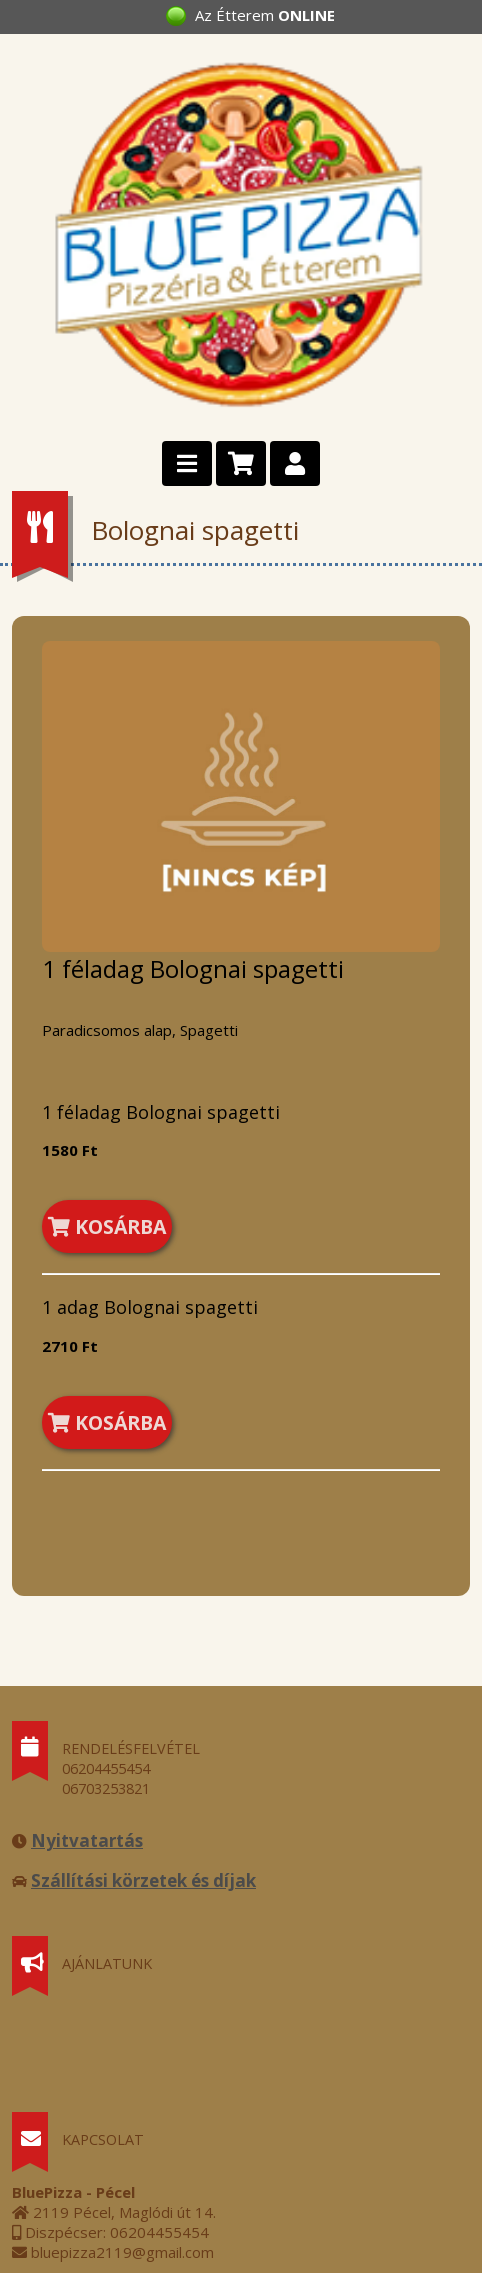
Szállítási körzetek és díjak (143, 1880)
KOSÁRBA (107, 1226)
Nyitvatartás (87, 1840)
